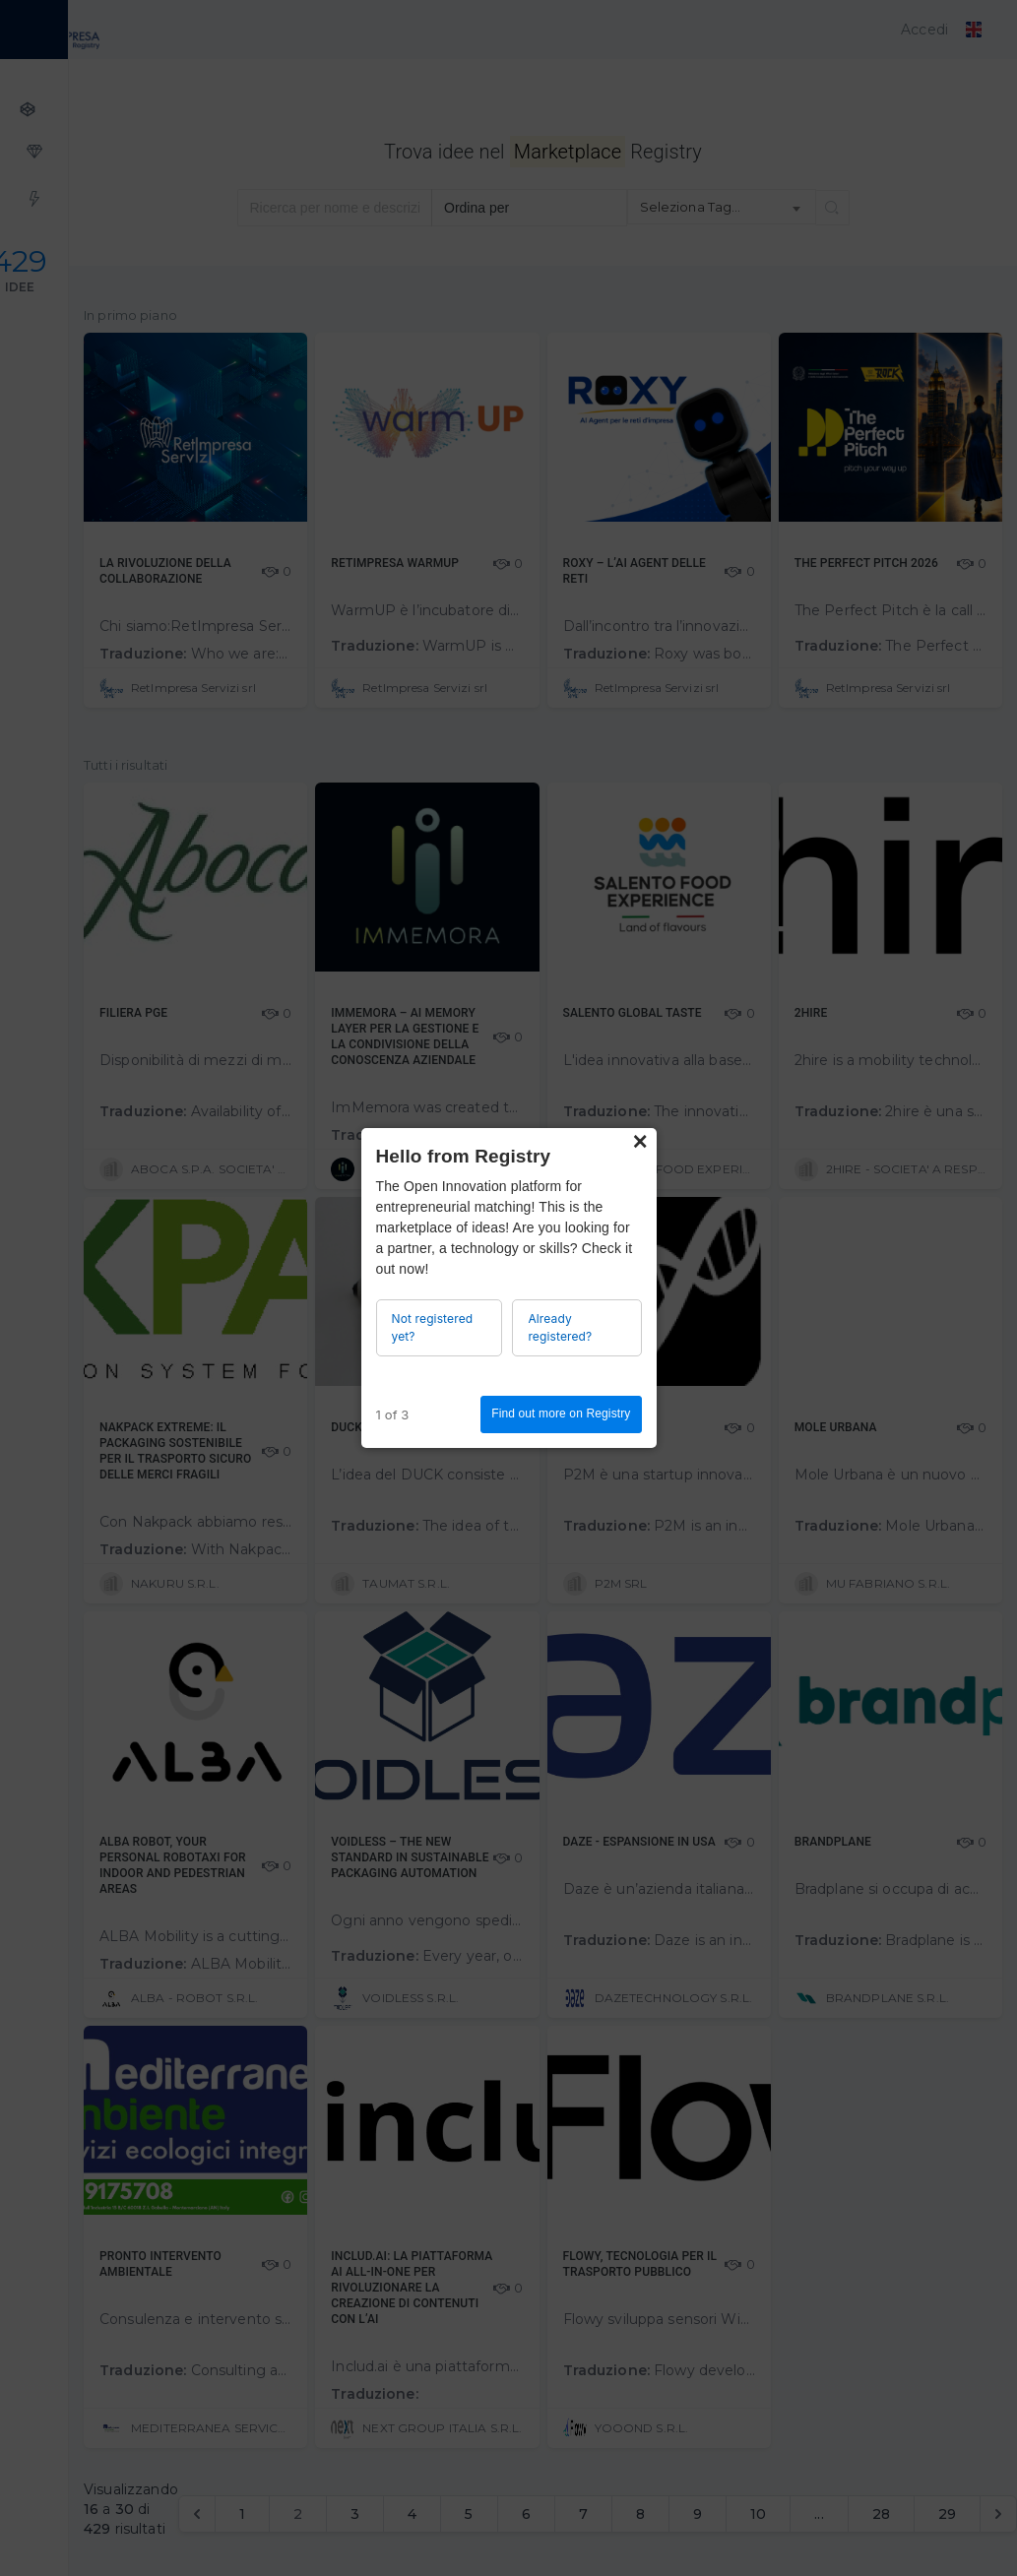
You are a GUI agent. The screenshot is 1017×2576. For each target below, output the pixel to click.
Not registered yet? (433, 1327)
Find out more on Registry (560, 1413)
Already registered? (560, 1327)
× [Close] (640, 1142)
